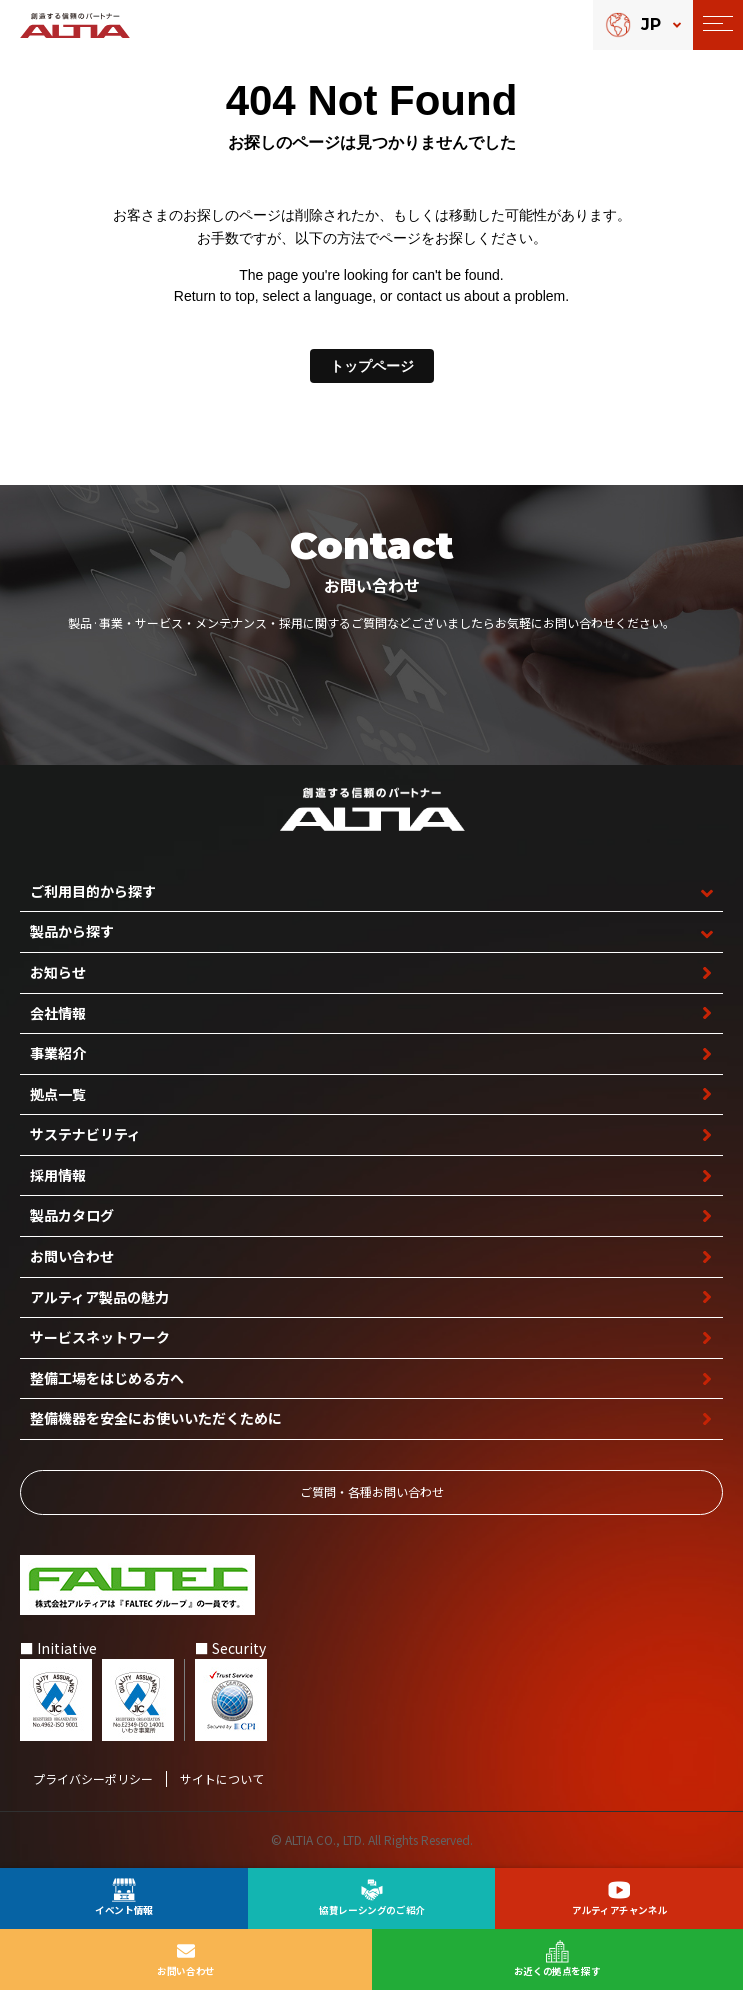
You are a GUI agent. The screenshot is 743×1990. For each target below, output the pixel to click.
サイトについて (222, 1779)
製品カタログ (72, 1215)
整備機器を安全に (156, 1418)
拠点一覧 (58, 1094)
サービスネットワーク (100, 1337)
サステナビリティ (85, 1134)
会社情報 (58, 1013)
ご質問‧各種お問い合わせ (372, 1491)
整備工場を (107, 1378)
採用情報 (58, 1175)
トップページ (372, 366)
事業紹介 (58, 1053)
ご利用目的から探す (93, 891)
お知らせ (58, 972)
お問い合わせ (72, 1256)
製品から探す (72, 931)
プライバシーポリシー (93, 1779)
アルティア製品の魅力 (99, 1297)
